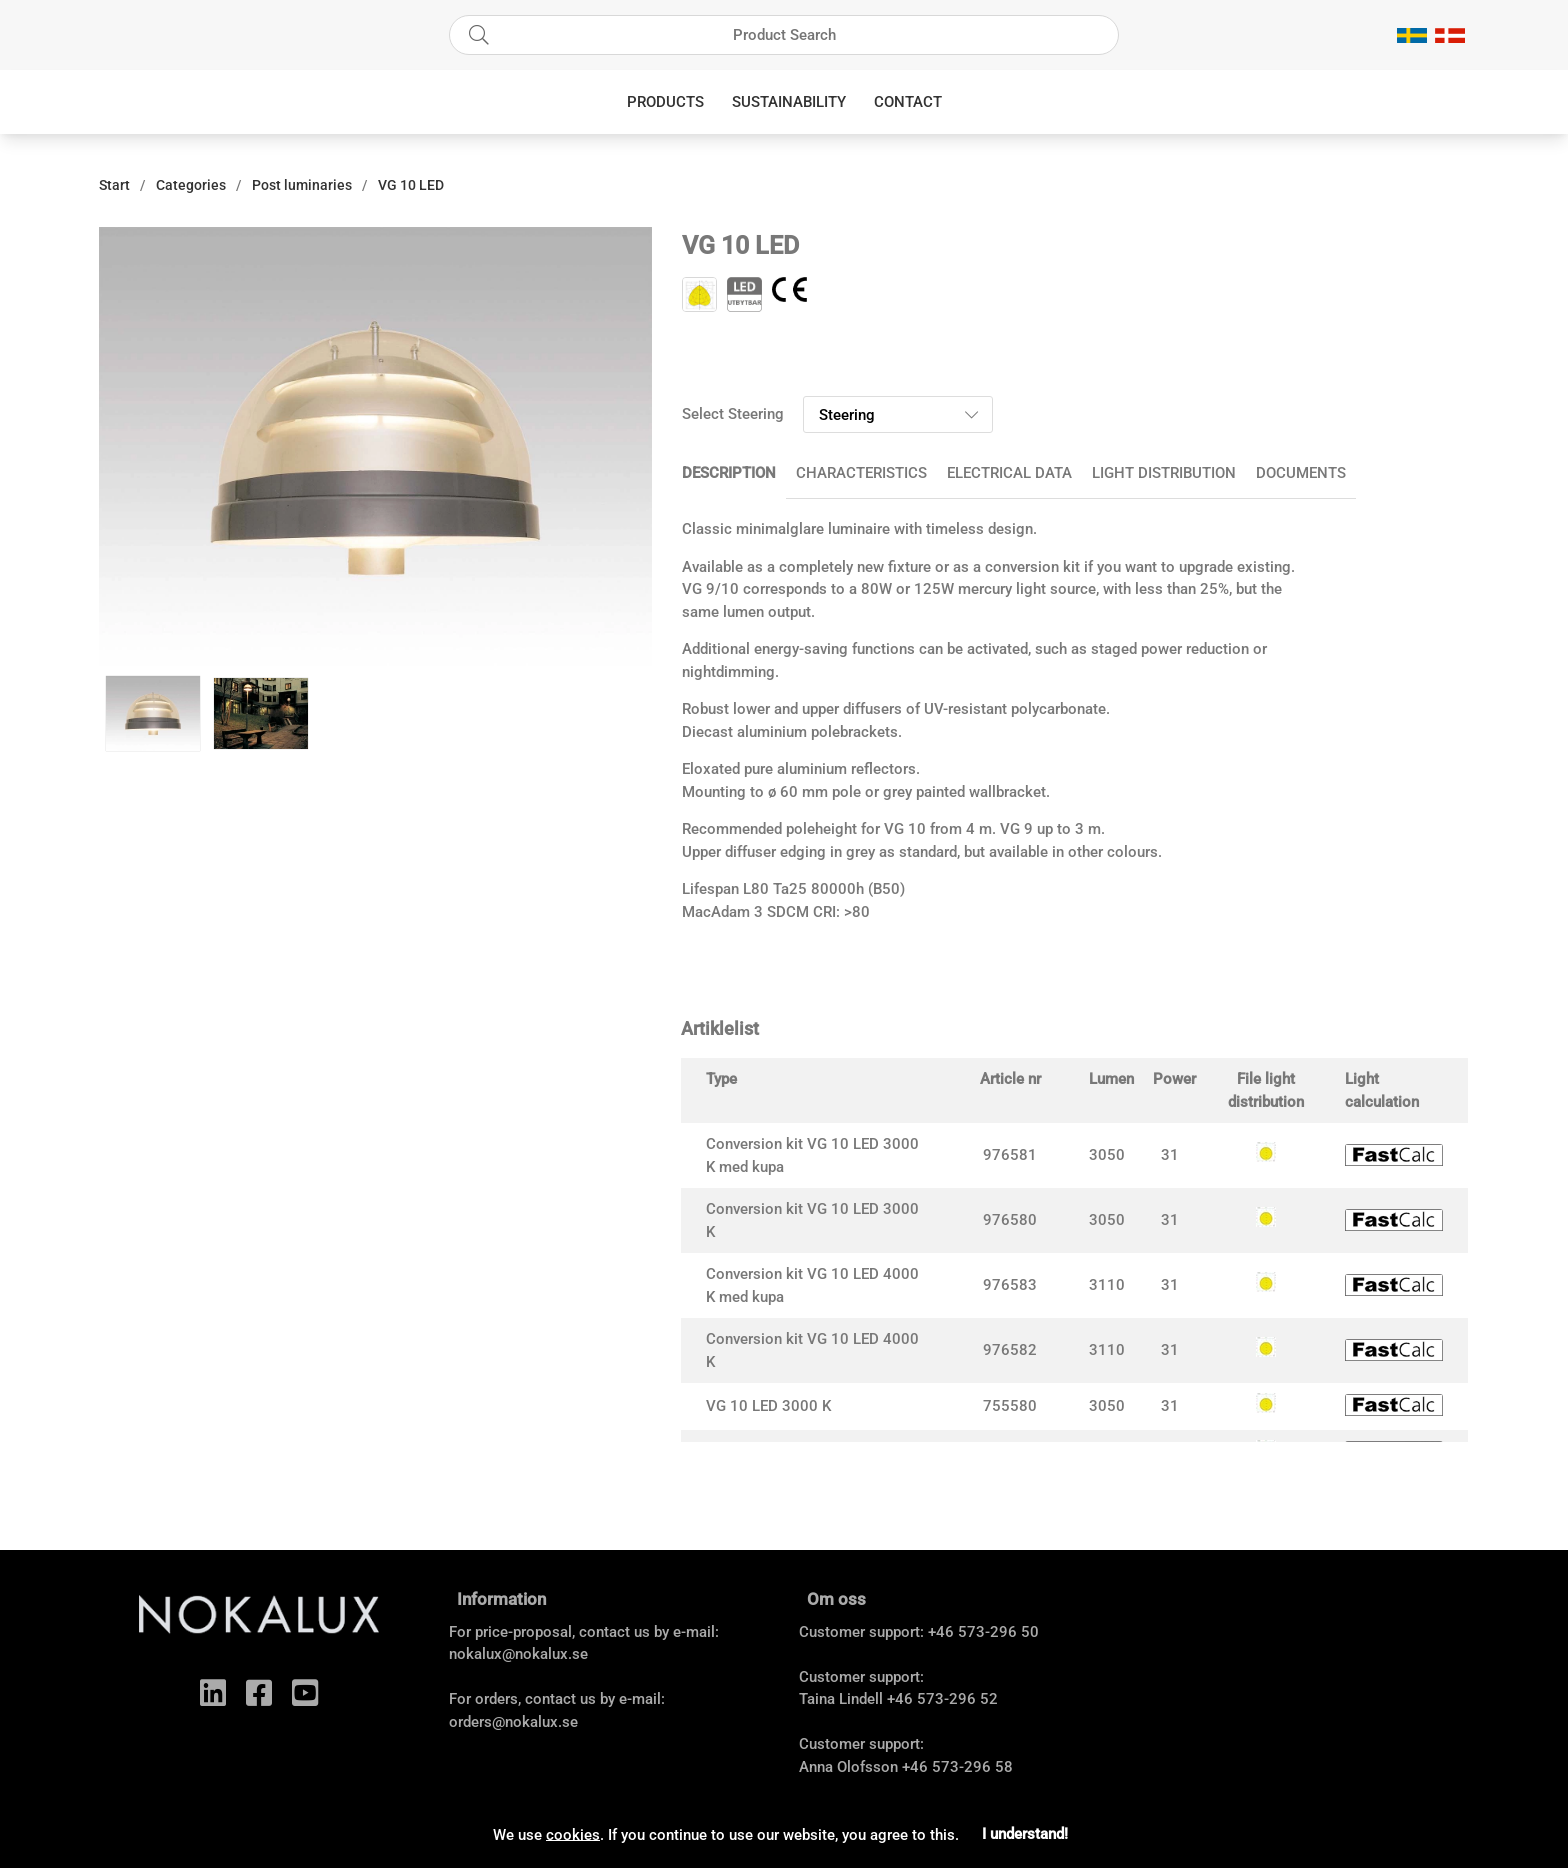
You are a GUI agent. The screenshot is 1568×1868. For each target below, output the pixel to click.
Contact (908, 102)
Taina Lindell (841, 1699)
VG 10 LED (411, 185)
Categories (191, 185)
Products (665, 102)
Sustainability (789, 102)
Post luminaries (302, 185)
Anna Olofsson (848, 1767)
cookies (573, 1834)
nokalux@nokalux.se (518, 1654)
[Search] (784, 35)
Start (114, 185)
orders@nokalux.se (513, 1722)
